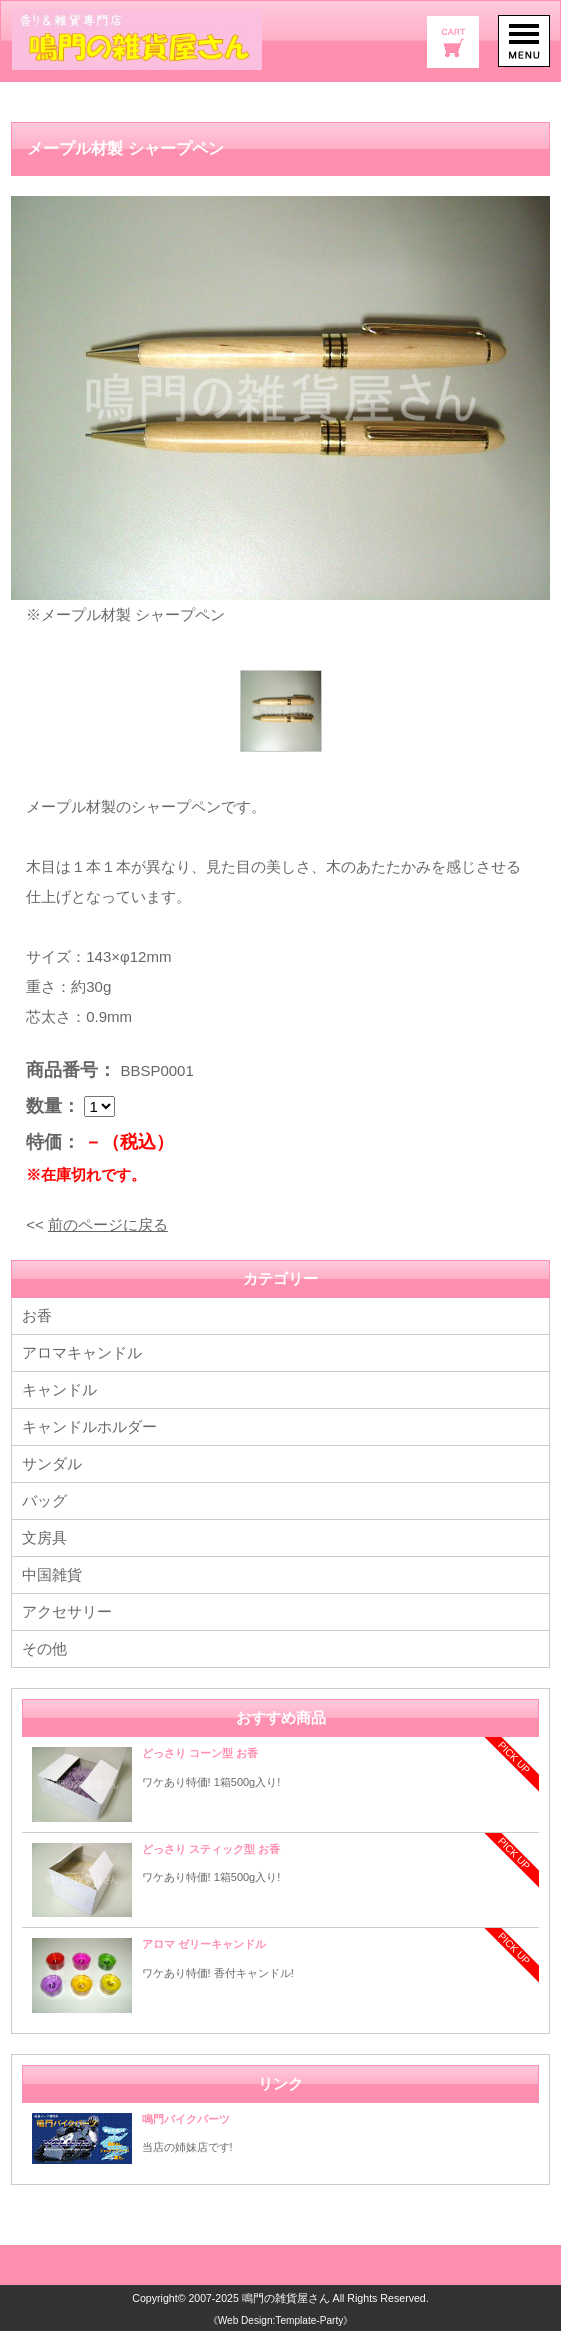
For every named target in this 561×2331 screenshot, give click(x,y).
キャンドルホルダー (89, 1426)
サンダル (52, 1463)
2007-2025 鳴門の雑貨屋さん (259, 2298)
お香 (37, 1315)
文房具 (44, 1537)
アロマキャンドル (82, 1352)
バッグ (44, 1500)
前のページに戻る (108, 1224)
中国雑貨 (52, 1574)
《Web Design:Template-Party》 (280, 2319)
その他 (44, 1648)
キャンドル (59, 1389)
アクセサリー (67, 1611)
